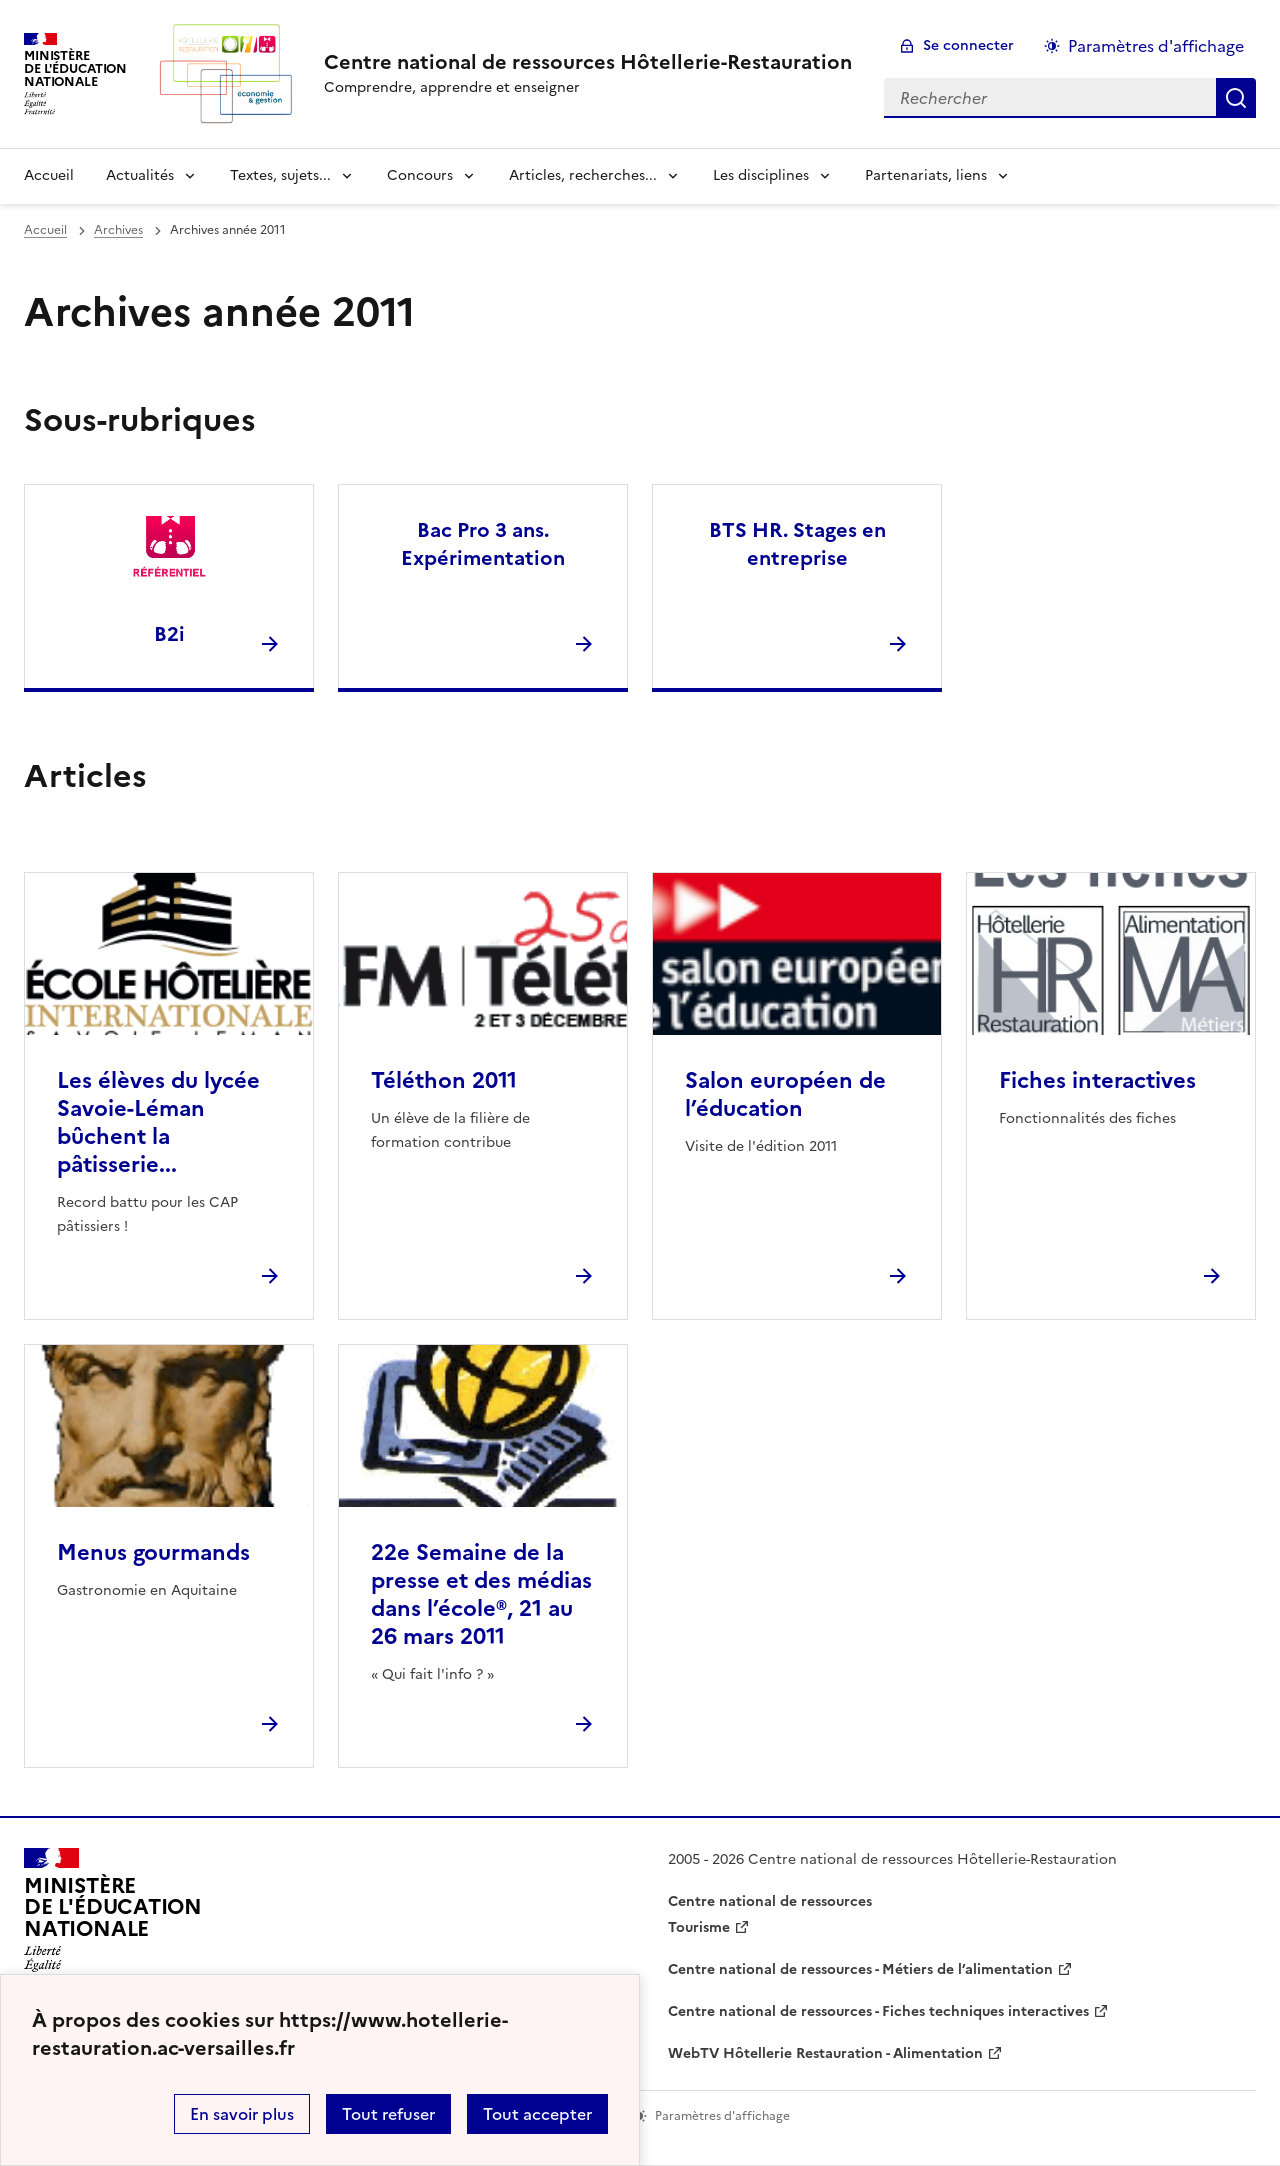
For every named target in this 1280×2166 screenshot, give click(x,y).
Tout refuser (388, 2114)
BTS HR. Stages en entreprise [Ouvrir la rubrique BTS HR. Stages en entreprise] (797, 544)
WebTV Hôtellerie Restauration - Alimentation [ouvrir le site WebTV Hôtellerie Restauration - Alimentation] (825, 2053)
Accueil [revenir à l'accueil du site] (49, 175)
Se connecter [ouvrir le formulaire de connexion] (968, 45)
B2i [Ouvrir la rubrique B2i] (169, 634)
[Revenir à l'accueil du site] (113, 1916)
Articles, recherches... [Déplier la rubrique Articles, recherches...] (583, 175)
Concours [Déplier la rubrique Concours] (420, 175)
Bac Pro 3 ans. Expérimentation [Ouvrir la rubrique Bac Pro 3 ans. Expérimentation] (483, 544)
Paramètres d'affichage (1156, 46)
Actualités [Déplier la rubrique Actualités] (140, 175)
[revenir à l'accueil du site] (588, 62)
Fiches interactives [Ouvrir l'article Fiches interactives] (1097, 1080)
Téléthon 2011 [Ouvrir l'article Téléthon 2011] (444, 1080)
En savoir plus (242, 2114)
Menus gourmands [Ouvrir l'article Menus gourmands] (153, 1552)
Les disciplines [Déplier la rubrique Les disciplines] (761, 175)
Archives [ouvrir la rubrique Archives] (118, 230)
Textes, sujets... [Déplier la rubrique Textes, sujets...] (280, 175)
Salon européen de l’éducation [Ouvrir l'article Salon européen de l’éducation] (785, 1094)
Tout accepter (537, 2114)
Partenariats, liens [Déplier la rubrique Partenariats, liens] (926, 175)
